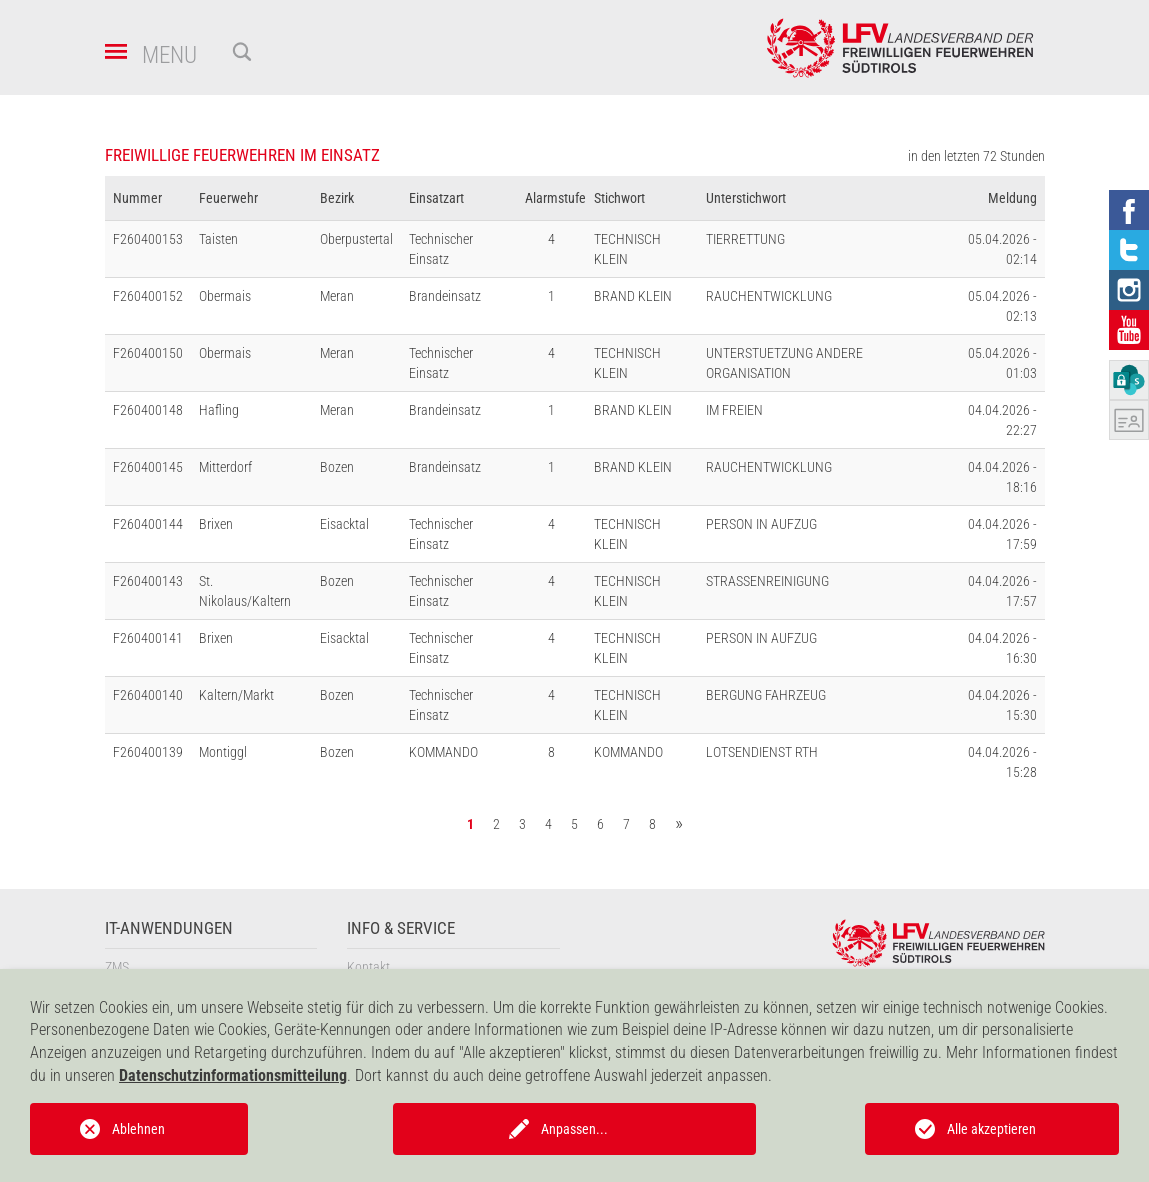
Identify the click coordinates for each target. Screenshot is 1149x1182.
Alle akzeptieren (991, 1129)
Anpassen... (574, 1129)
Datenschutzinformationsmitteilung (233, 1075)
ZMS (117, 967)
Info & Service (401, 928)
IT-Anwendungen (169, 928)
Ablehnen (138, 1129)
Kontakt (368, 967)
